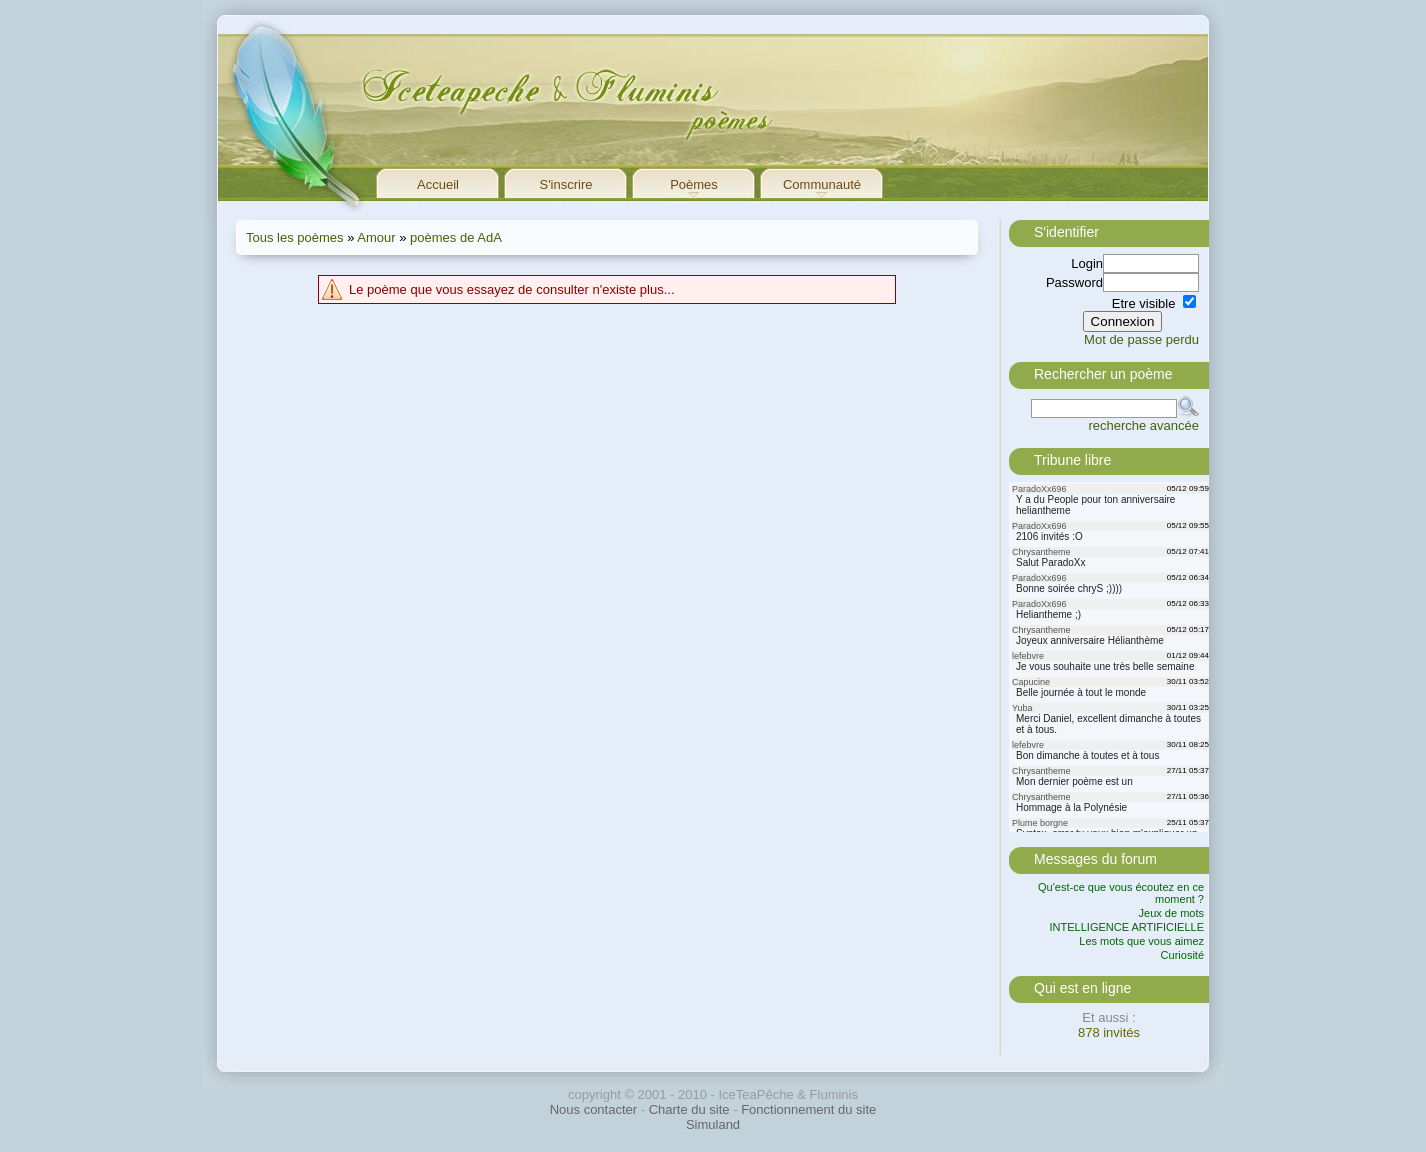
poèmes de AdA (456, 237)
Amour (376, 237)
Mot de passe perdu (1141, 339)
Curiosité (1182, 955)
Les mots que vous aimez (1141, 941)
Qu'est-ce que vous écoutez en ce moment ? (1121, 893)
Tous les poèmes (295, 237)
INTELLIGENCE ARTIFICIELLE (1127, 927)
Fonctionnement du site (808, 1109)
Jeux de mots (1171, 913)
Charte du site (689, 1109)
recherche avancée (1143, 425)
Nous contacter (593, 1109)
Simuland (713, 1124)
